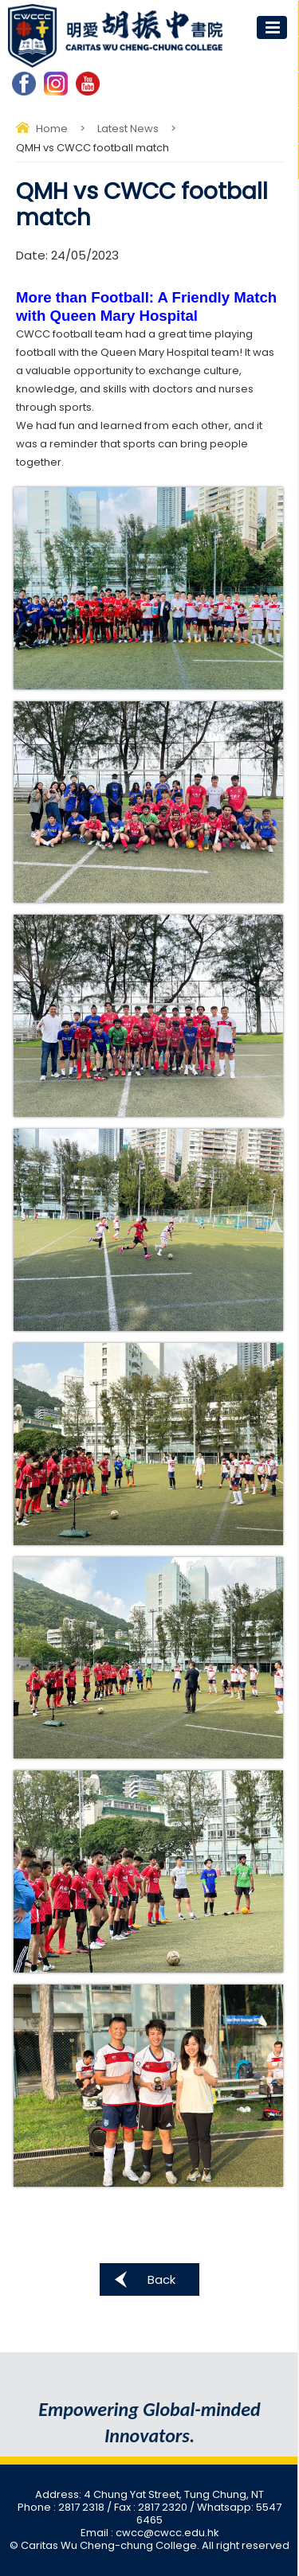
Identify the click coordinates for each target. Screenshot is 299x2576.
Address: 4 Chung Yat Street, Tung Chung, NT (149, 2494)
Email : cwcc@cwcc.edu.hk (150, 2532)
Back (161, 2279)
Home (52, 128)
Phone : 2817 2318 (62, 2507)
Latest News (128, 128)
